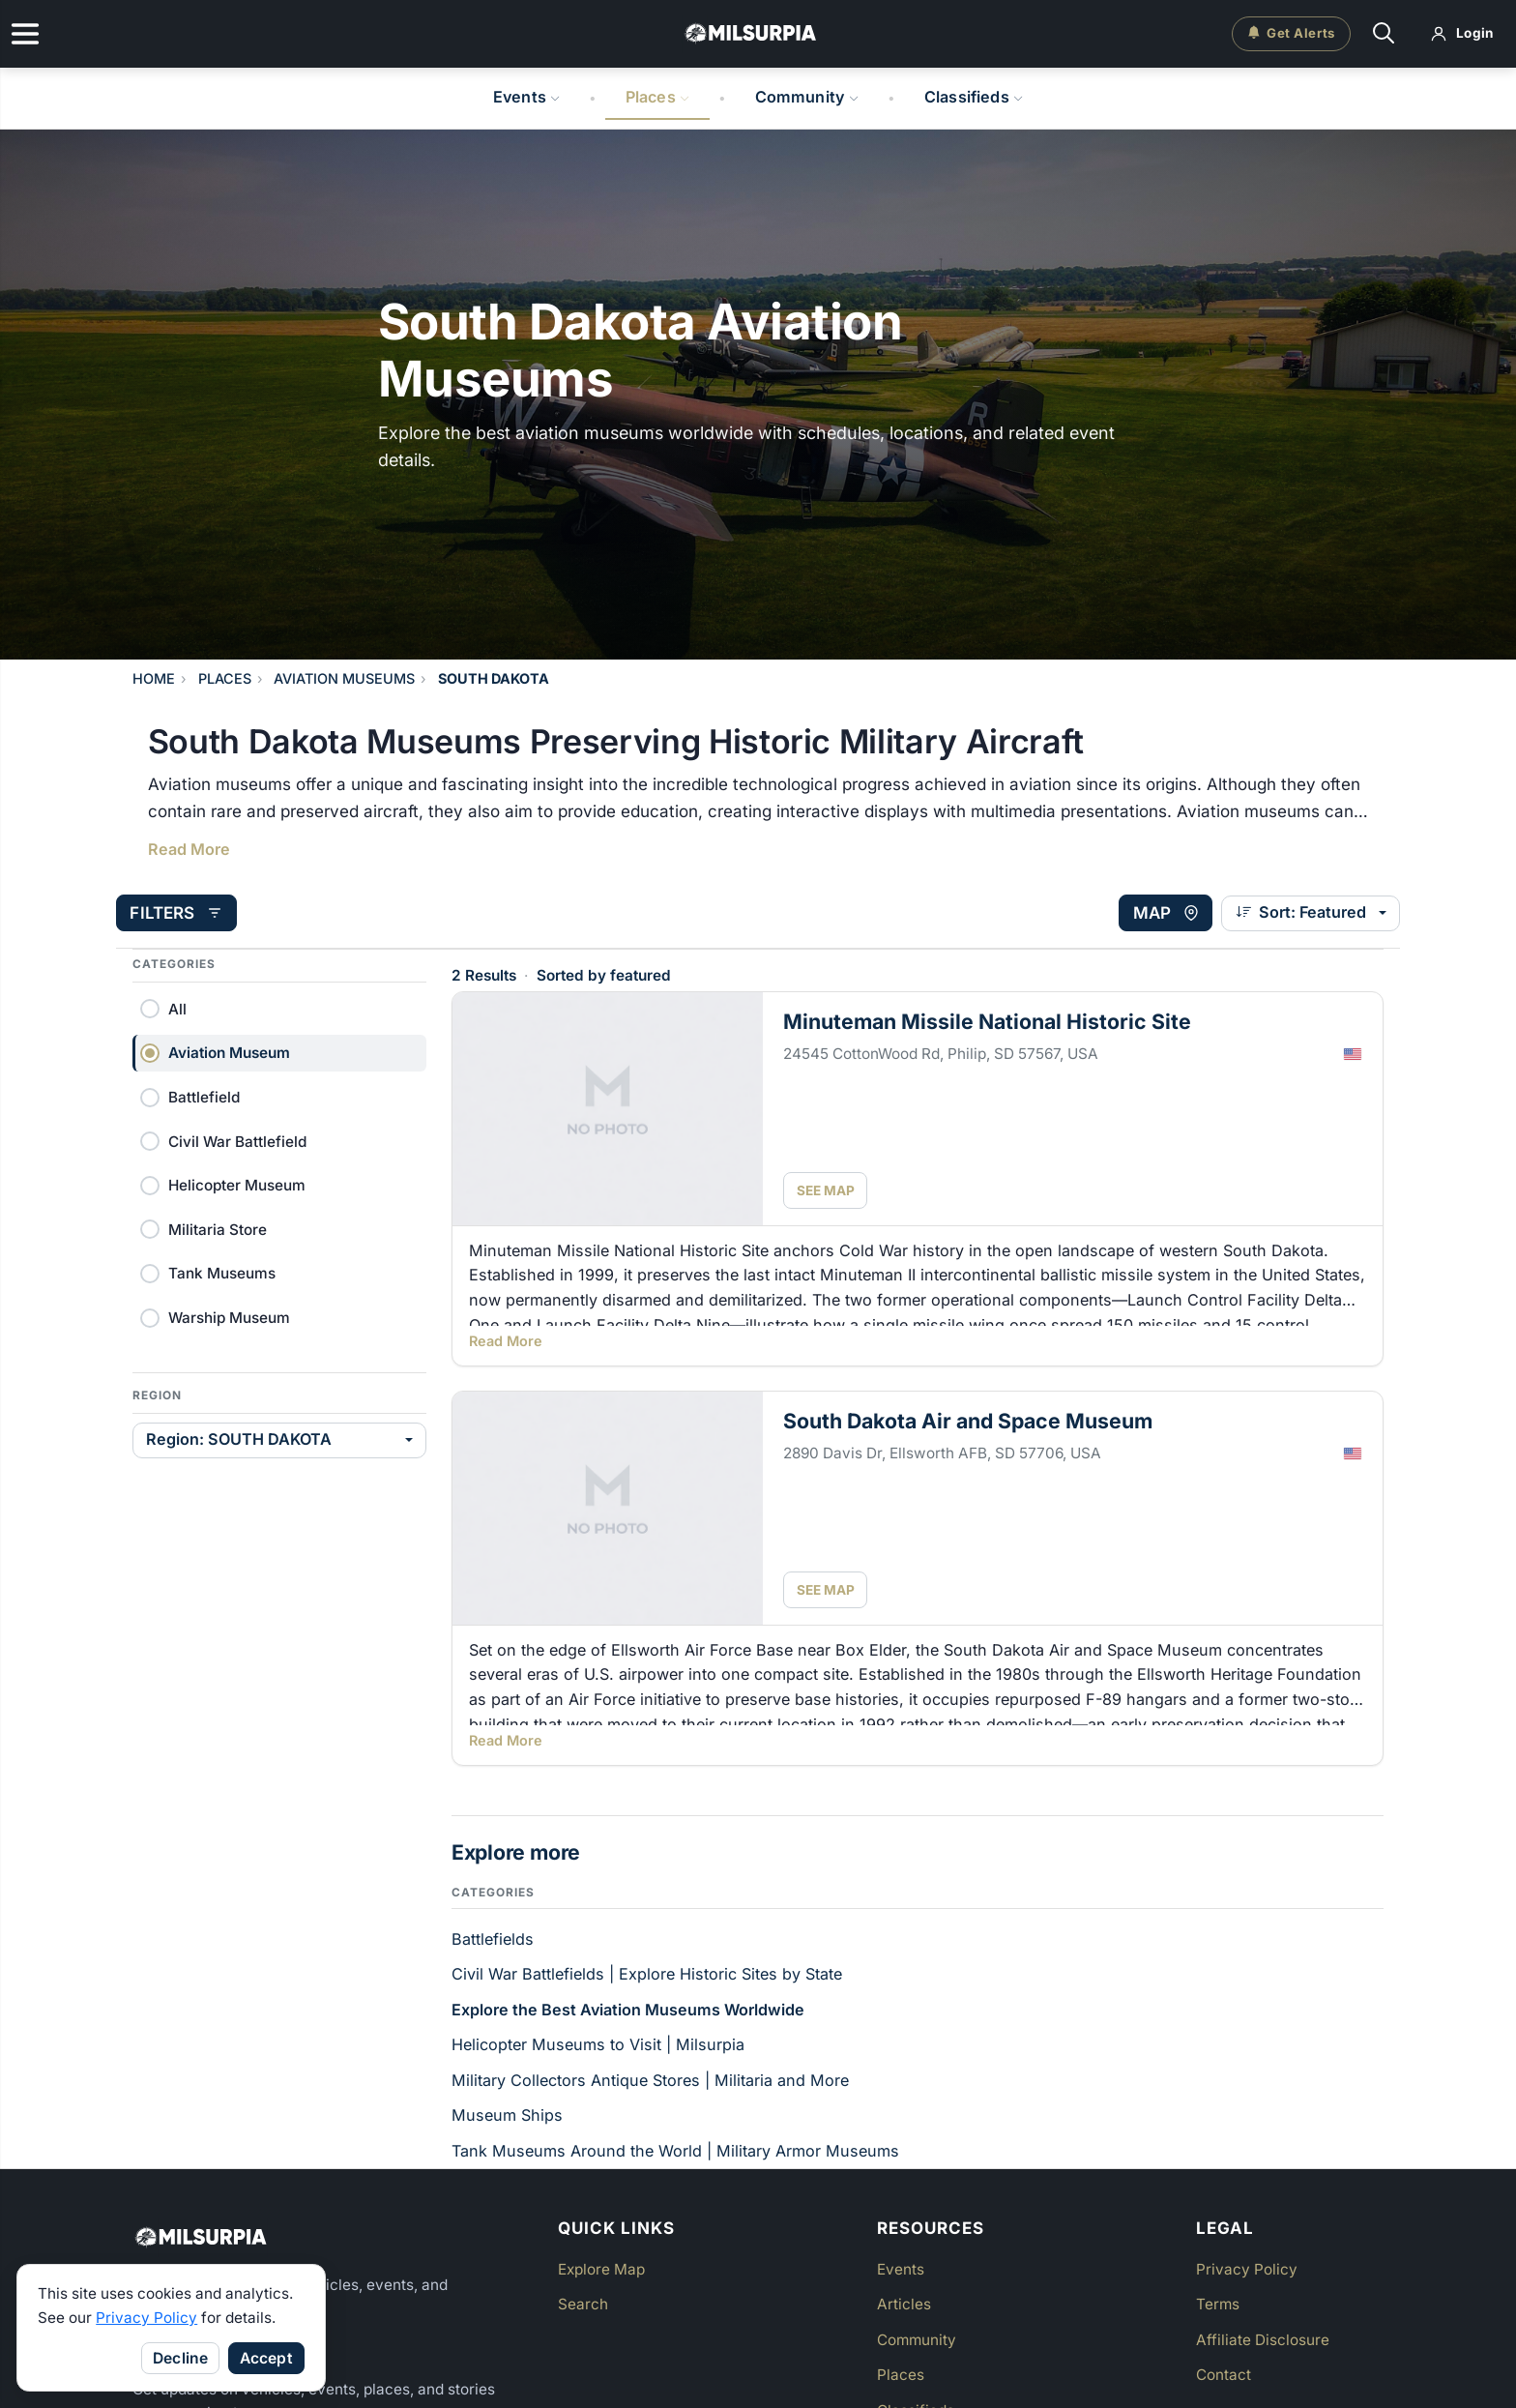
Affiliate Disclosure (1262, 2339)
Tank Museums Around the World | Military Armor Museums (675, 2149)
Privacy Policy (146, 2317)
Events (526, 96)
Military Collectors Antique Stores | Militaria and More (650, 2079)
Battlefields (493, 1938)
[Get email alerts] (1291, 33)
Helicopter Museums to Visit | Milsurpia (598, 2043)
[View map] (1149, 913)
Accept (266, 2358)
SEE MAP (826, 1189)
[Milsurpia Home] (333, 2236)
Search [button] (583, 2303)
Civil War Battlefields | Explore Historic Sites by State (647, 1972)
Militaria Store (217, 1228)
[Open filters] (192, 913)
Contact (1223, 2373)
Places (657, 96)
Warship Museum (229, 1316)
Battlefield (204, 1096)
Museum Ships (507, 2114)
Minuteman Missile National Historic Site (987, 1020)
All (177, 1008)
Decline (180, 2358)
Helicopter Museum (237, 1184)
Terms (1217, 2303)
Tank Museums (222, 1272)
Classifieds (973, 96)
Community (807, 96)
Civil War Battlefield (237, 1140)
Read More (189, 849)
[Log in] (1462, 33)
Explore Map (601, 2268)
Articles (904, 2303)
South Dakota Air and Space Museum (967, 1419)
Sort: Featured (1285, 912)
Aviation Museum (229, 1051)
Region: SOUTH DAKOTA (239, 1438)
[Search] (1384, 34)
